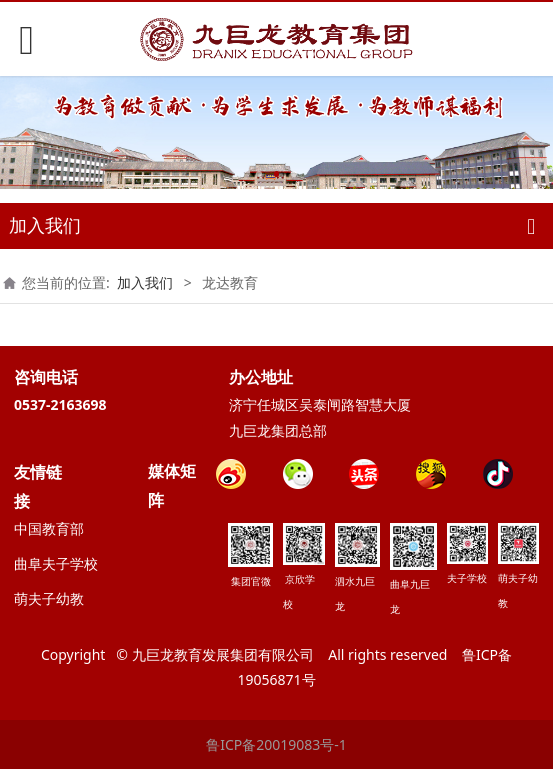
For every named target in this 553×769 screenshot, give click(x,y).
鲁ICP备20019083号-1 (276, 744)
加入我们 (145, 282)
